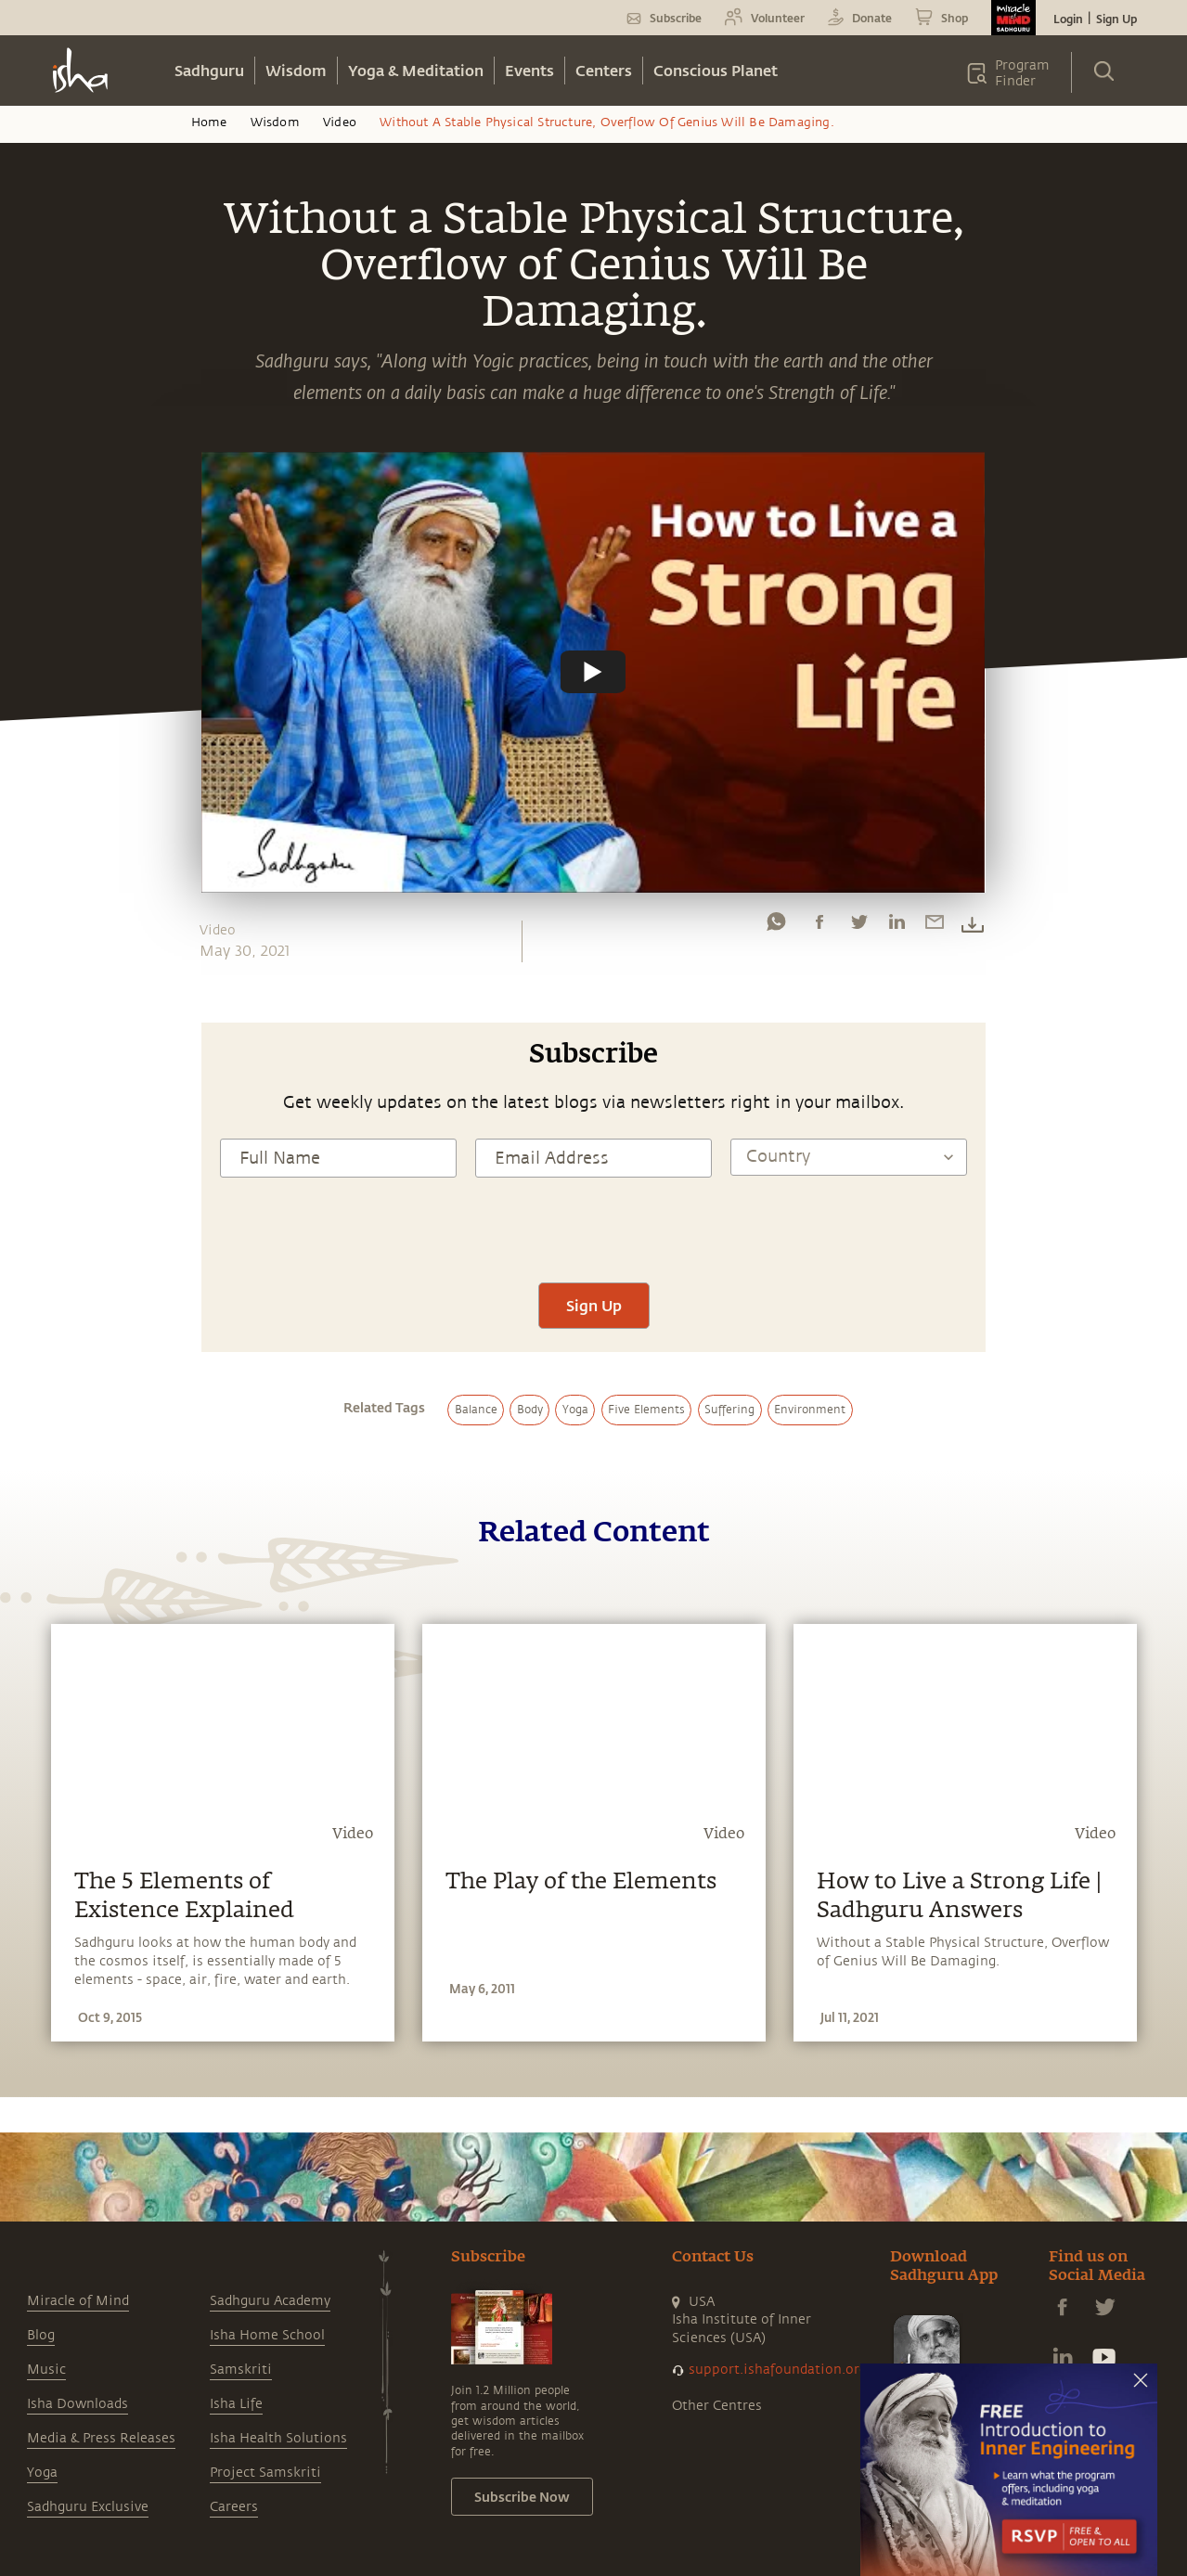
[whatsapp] (775, 926)
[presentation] (594, 1227)
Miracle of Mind (78, 2301)
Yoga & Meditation (416, 70)
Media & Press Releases (101, 2438)
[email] (935, 926)
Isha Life (236, 2404)
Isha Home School (267, 2335)
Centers (603, 70)
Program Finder (1022, 73)
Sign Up (1116, 18)
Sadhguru (209, 70)
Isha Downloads (77, 2404)
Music (46, 2369)
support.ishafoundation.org (778, 2369)
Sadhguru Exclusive (87, 2507)
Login (1068, 18)
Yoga (42, 2472)
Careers (234, 2507)
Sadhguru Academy (270, 2301)
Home (209, 122)
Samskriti (241, 2369)
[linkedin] (897, 926)
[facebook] (819, 926)
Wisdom (296, 70)
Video (339, 122)
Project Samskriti (265, 2472)
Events (529, 70)
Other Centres (717, 2406)
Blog (41, 2335)
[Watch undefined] (593, 671)
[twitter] (858, 926)
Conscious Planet (715, 70)
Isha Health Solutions (278, 2438)
